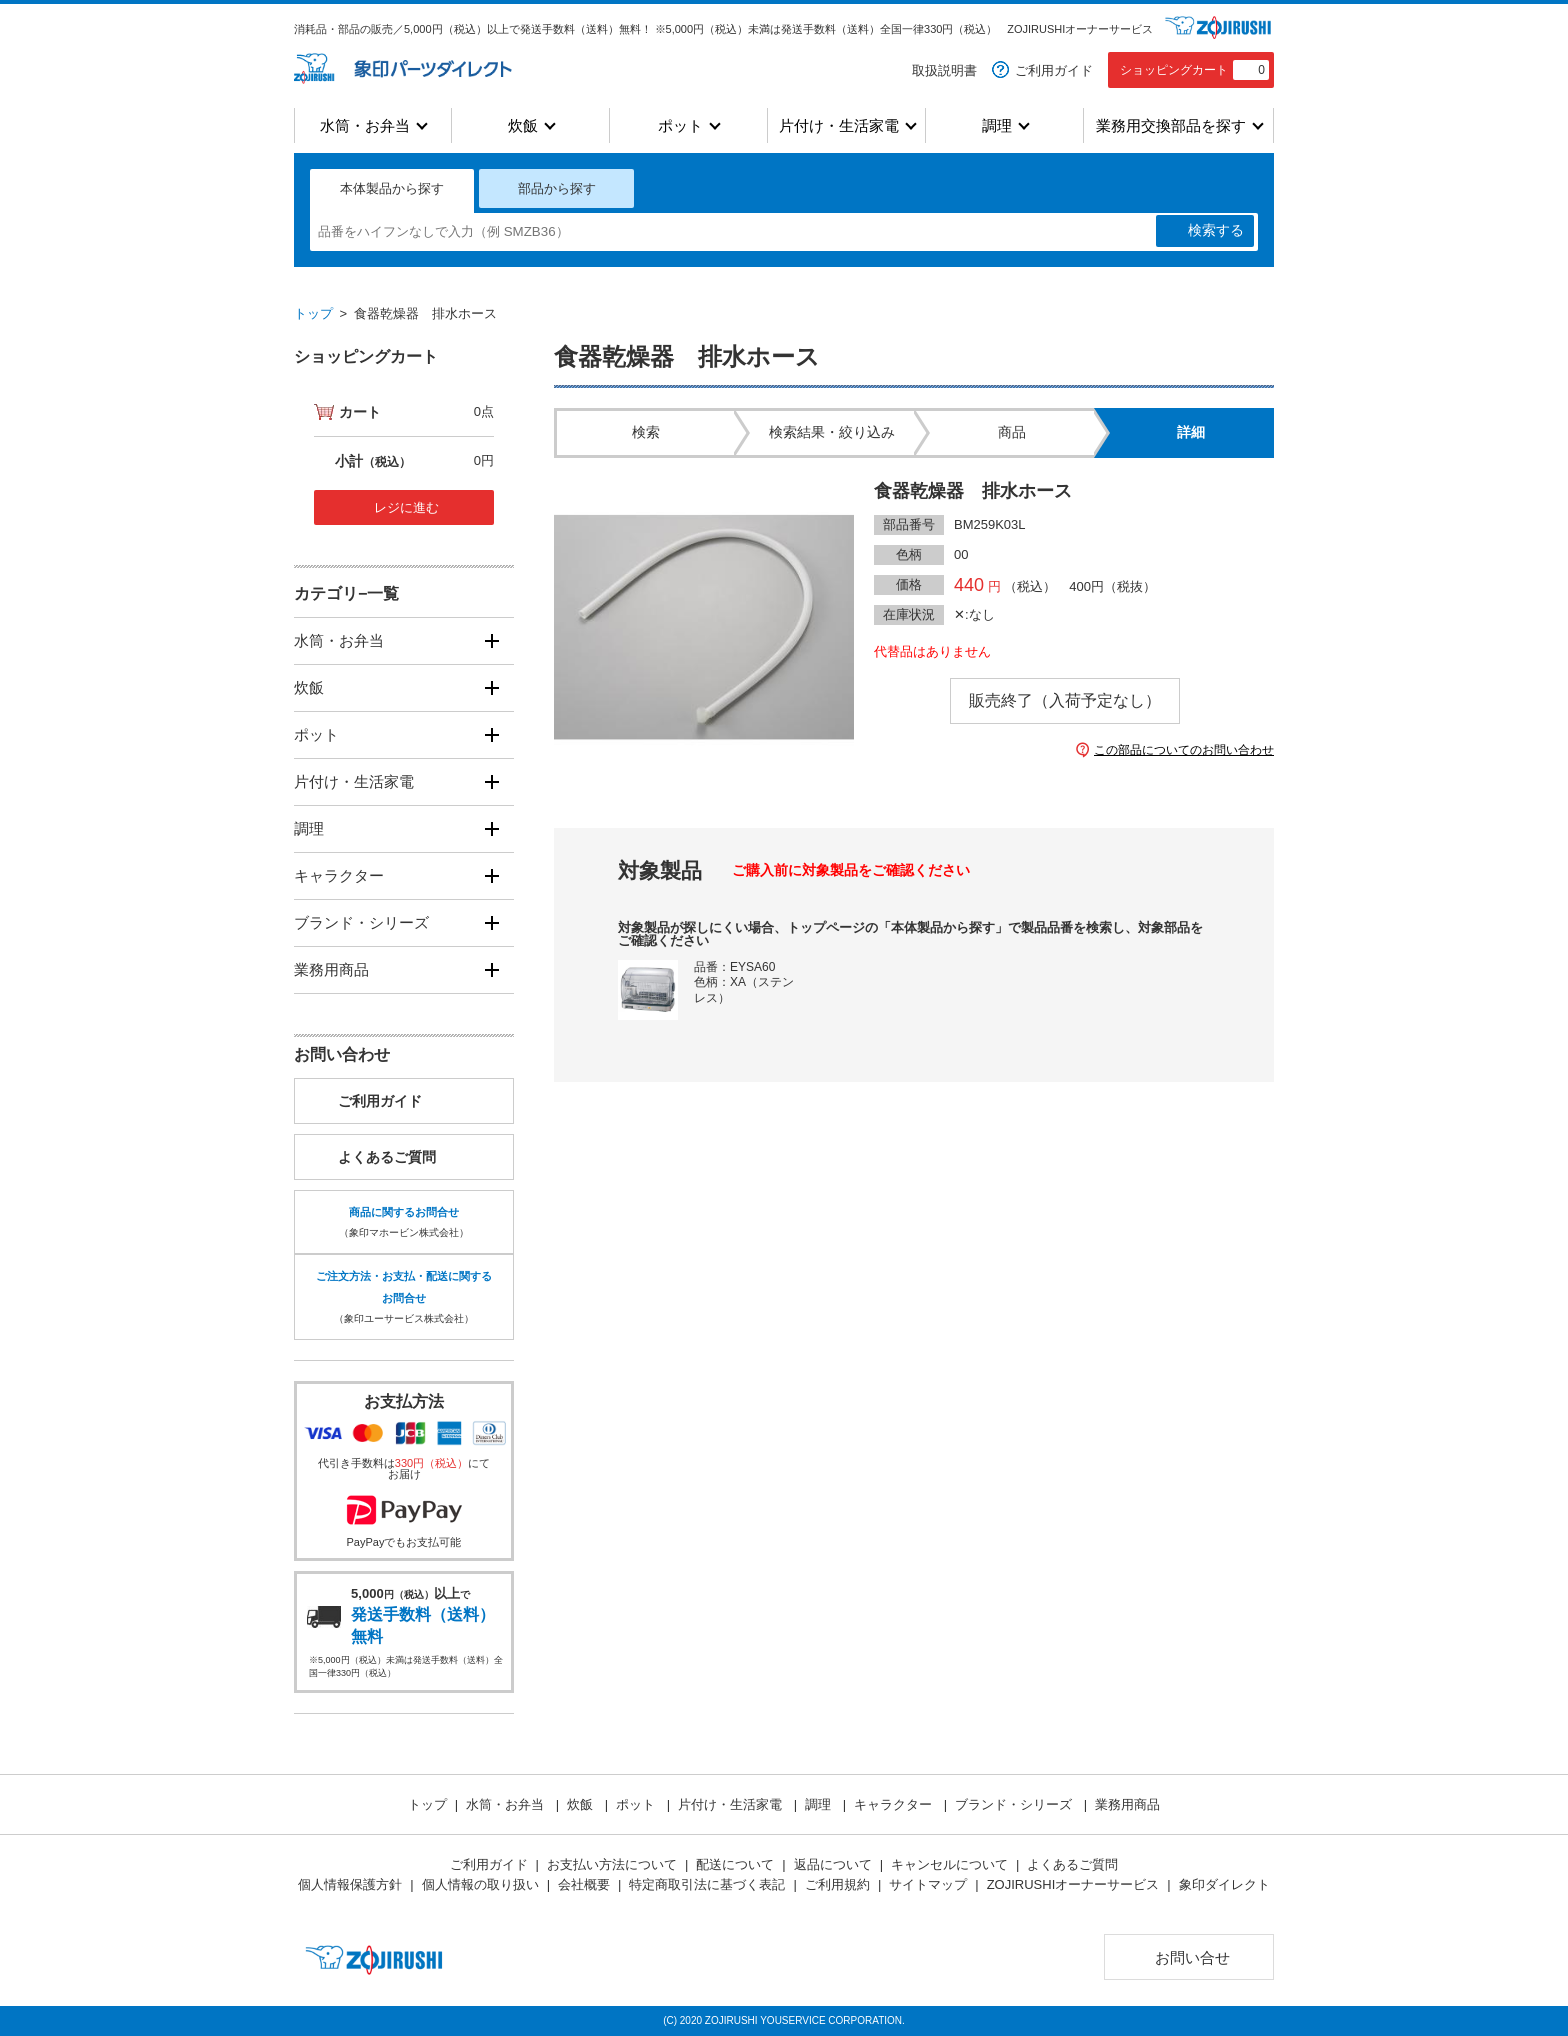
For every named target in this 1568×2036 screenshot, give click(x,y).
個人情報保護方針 (350, 1884)
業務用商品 (331, 969)
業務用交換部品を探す (1171, 125)
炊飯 (523, 125)
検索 (1216, 231)
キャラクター (339, 875)
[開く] (491, 640)
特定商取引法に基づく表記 (707, 1884)
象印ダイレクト (1224, 1884)
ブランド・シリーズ (361, 922)
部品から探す (557, 188)
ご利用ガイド (1054, 70)
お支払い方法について (612, 1864)
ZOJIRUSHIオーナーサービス (1080, 29)
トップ (313, 313)
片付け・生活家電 (839, 125)
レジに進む (406, 507)
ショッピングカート (1194, 70)
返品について (833, 1864)
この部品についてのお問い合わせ (1184, 750)
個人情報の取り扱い (480, 1884)
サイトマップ (928, 1884)
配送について (735, 1864)
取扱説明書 (944, 70)
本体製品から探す (392, 188)
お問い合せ (1192, 1957)
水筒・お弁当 (365, 125)
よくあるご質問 (387, 1157)
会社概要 (584, 1884)
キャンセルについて (949, 1864)
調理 (997, 125)
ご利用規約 (837, 1884)
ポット (680, 125)
